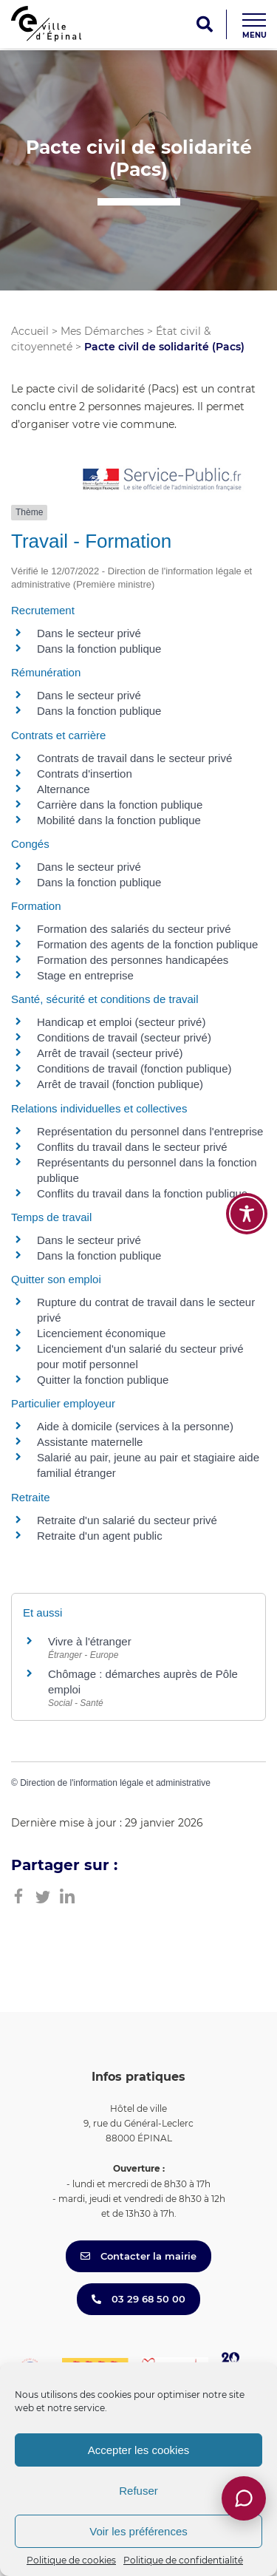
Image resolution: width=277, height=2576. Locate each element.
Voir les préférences (138, 2531)
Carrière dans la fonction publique (119, 804)
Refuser (138, 2490)
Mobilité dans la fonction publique (119, 820)
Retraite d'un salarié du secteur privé (127, 1520)
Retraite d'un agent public (100, 1535)
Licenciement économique (101, 1333)
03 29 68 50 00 (138, 2299)
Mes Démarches (102, 331)
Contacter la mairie (138, 2256)
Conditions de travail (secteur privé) (124, 1037)
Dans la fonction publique (99, 648)
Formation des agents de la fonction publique (147, 944)
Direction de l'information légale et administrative (115, 1783)
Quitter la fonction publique (102, 1379)
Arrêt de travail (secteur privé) (110, 1053)
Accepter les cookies (139, 2450)
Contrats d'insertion (84, 773)
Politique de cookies (71, 2560)
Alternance (63, 789)
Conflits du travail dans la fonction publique (142, 1193)
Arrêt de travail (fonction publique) (120, 1084)
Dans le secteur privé (89, 633)
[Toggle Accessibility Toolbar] (247, 1213)
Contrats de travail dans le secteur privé (134, 758)
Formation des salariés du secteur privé (134, 928)
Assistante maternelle (90, 1441)
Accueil (30, 331)
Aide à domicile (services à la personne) (135, 1426)
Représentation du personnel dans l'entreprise (150, 1131)
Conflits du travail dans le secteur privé (132, 1147)
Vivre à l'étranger (89, 1641)
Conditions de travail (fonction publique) (134, 1068)
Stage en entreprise (85, 975)
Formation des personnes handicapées (132, 960)
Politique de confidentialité (183, 2560)
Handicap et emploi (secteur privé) (121, 1022)
